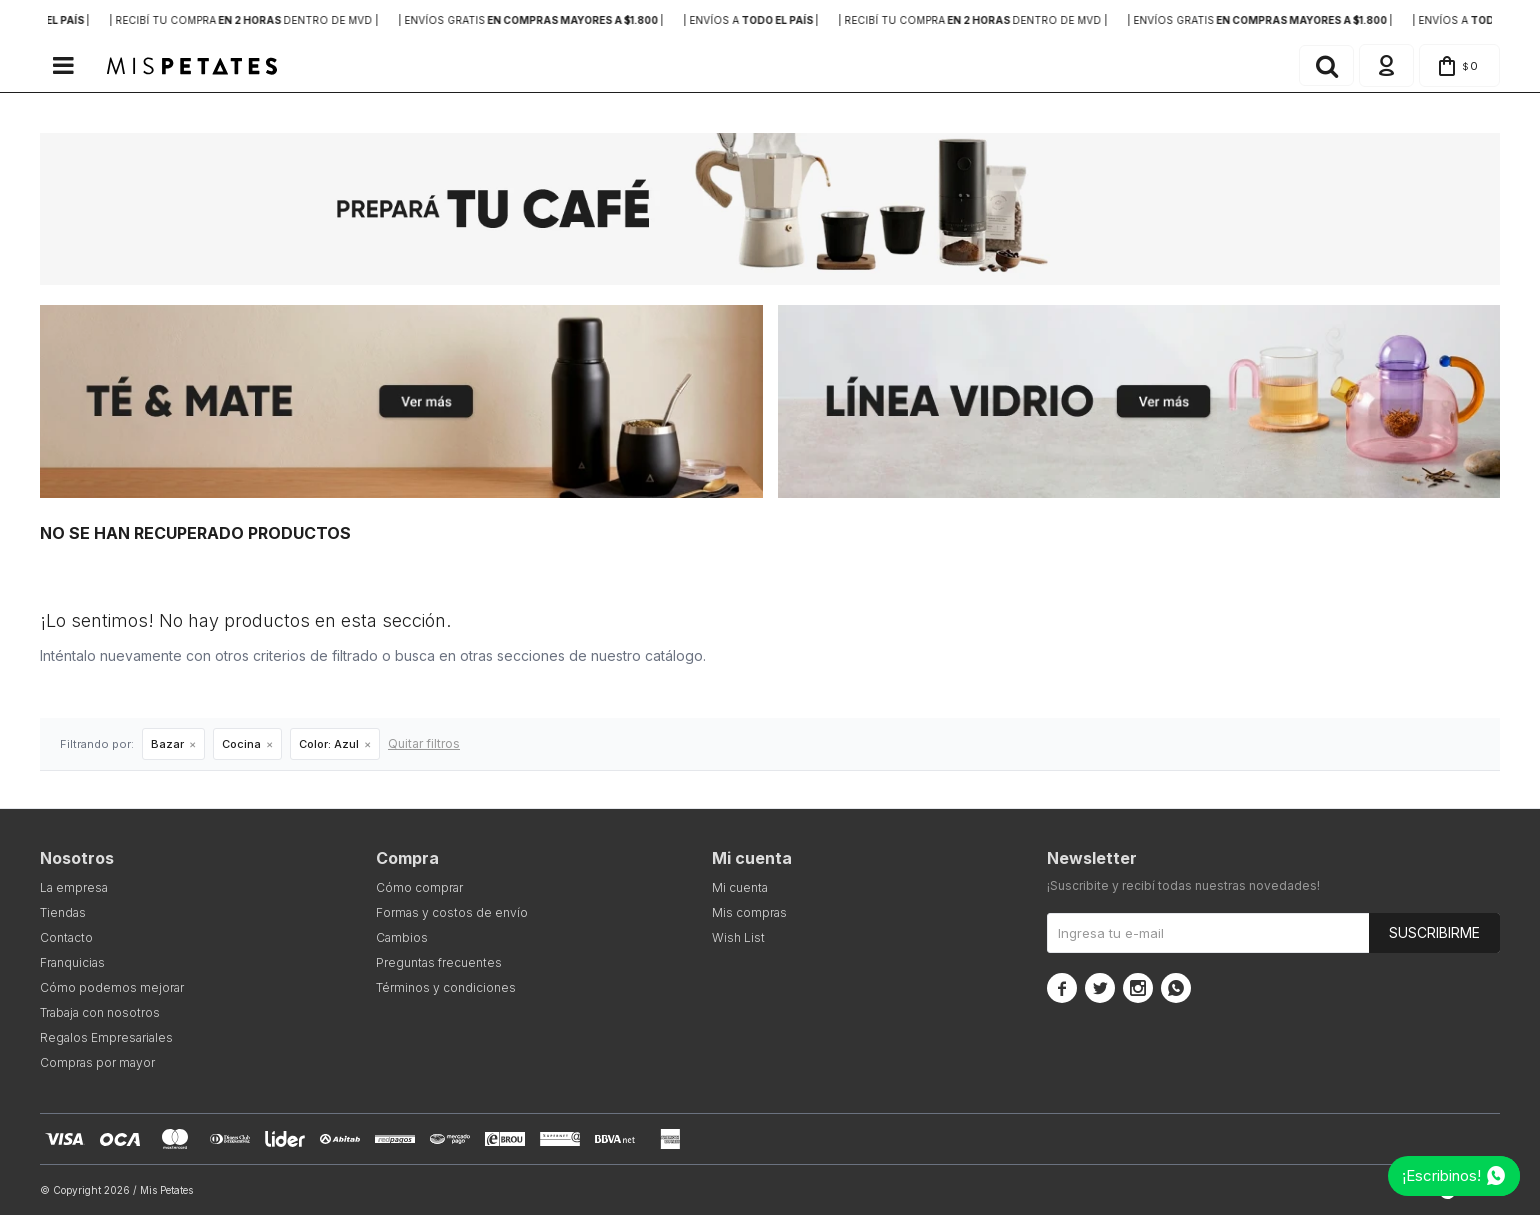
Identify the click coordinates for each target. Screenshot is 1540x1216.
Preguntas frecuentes (439, 963)
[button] (1324, 66)
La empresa (74, 888)
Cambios (402, 938)
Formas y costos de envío (452, 913)
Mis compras (749, 913)
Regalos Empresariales (106, 1038)
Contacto (66, 938)
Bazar (167, 745)
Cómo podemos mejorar (112, 988)
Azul (329, 745)
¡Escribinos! (1441, 1175)
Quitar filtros (424, 744)
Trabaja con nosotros (100, 1013)
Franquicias (72, 963)
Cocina (241, 745)
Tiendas (63, 913)
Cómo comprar (419, 888)
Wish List (738, 938)
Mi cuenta (740, 888)
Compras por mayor (97, 1063)
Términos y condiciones (446, 988)
